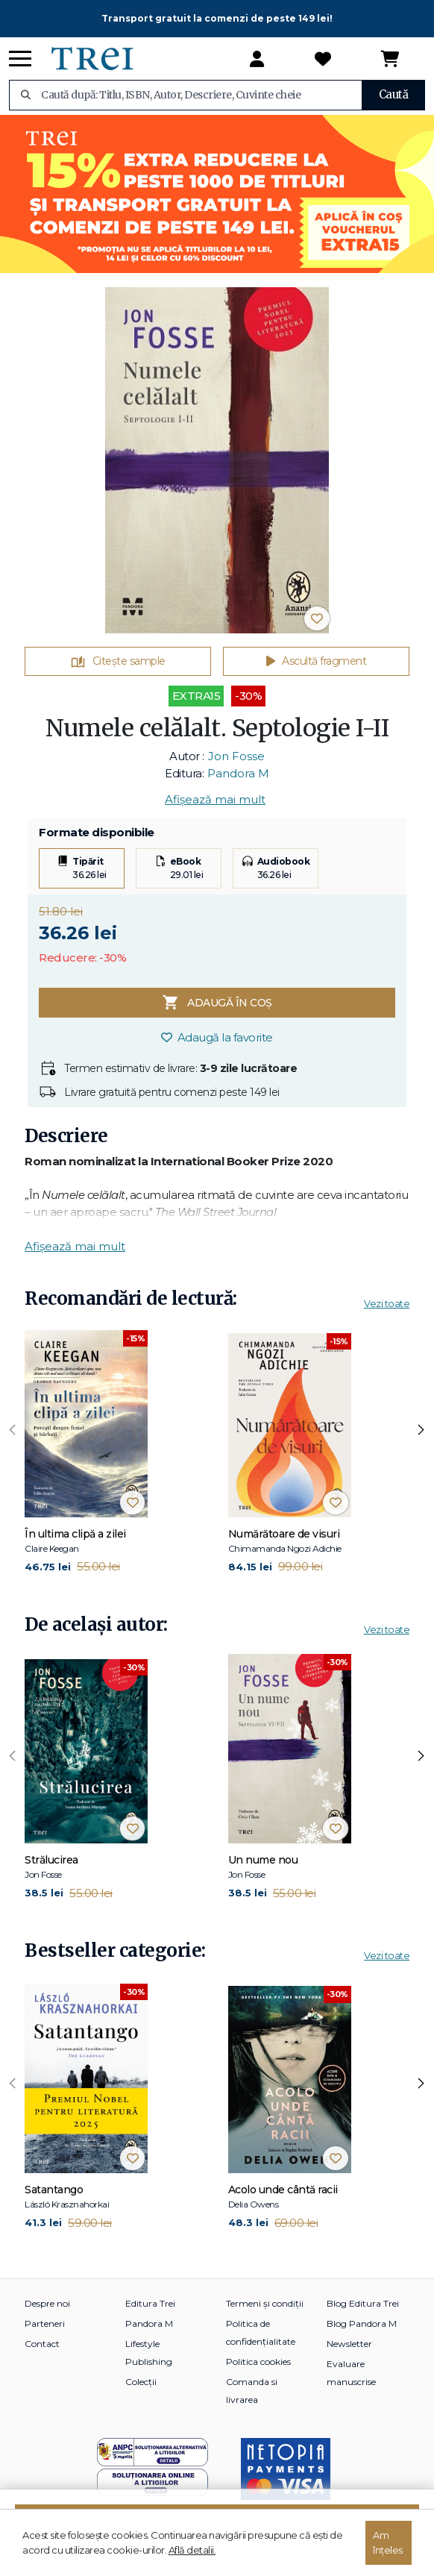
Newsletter (349, 2343)
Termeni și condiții (265, 2303)
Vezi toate (386, 1303)
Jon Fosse (236, 756)
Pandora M (238, 773)
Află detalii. (192, 2550)
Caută (394, 94)
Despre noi (47, 2303)
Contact (42, 2343)
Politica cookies (258, 2361)
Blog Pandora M (362, 2323)
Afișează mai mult (215, 799)
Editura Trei (150, 2303)
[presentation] (13, 1430)
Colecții (141, 2381)
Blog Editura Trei (363, 2303)
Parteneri (45, 2323)
